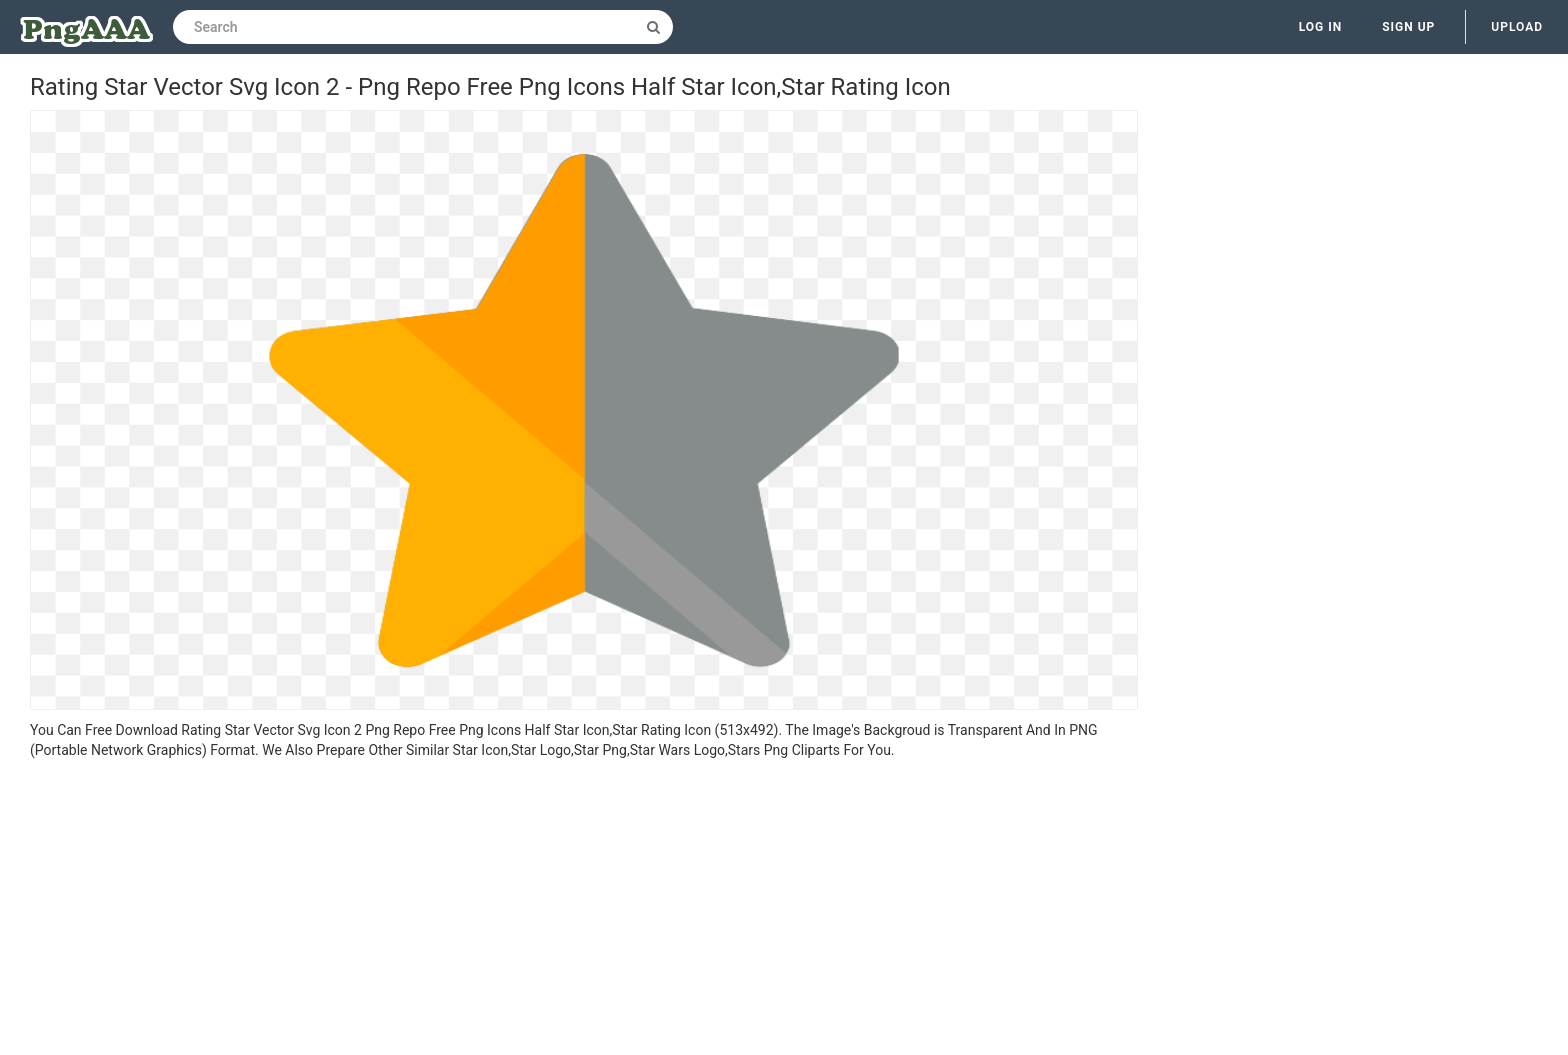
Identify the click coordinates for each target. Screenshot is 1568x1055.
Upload (1517, 27)
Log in (1321, 27)
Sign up (1408, 27)
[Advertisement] (584, 910)
